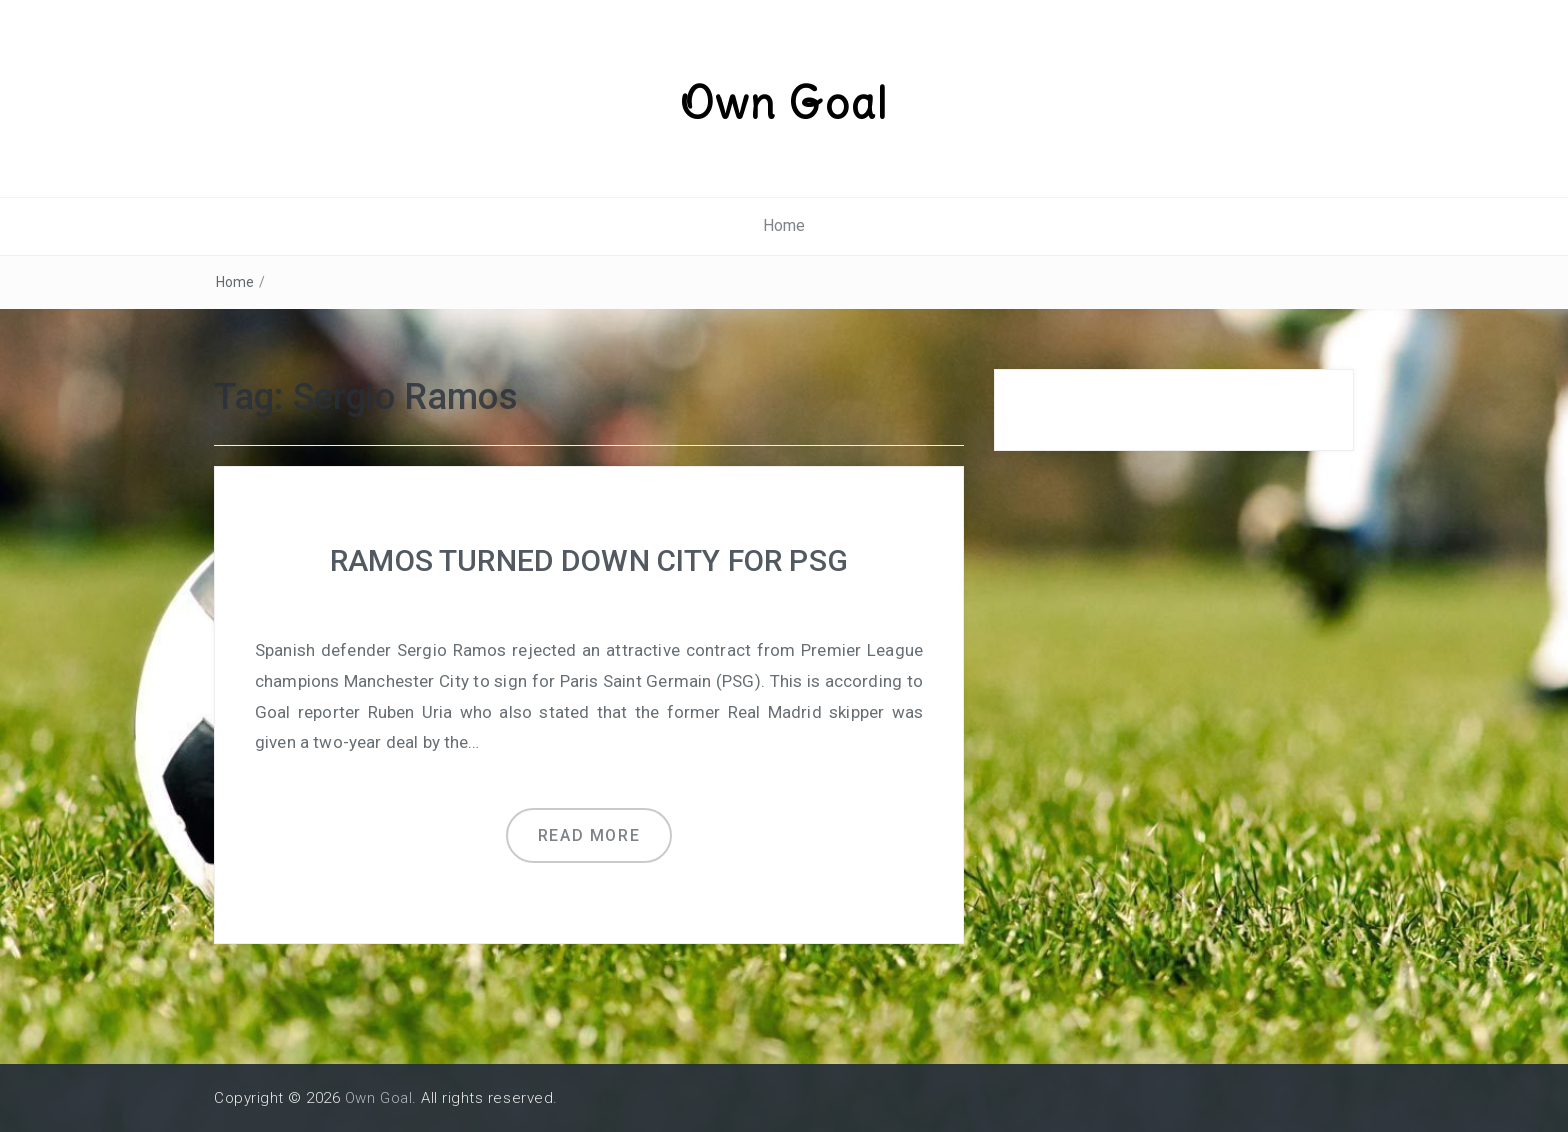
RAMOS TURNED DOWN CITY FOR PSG (589, 560)
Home (784, 225)
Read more (589, 835)
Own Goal (784, 103)
